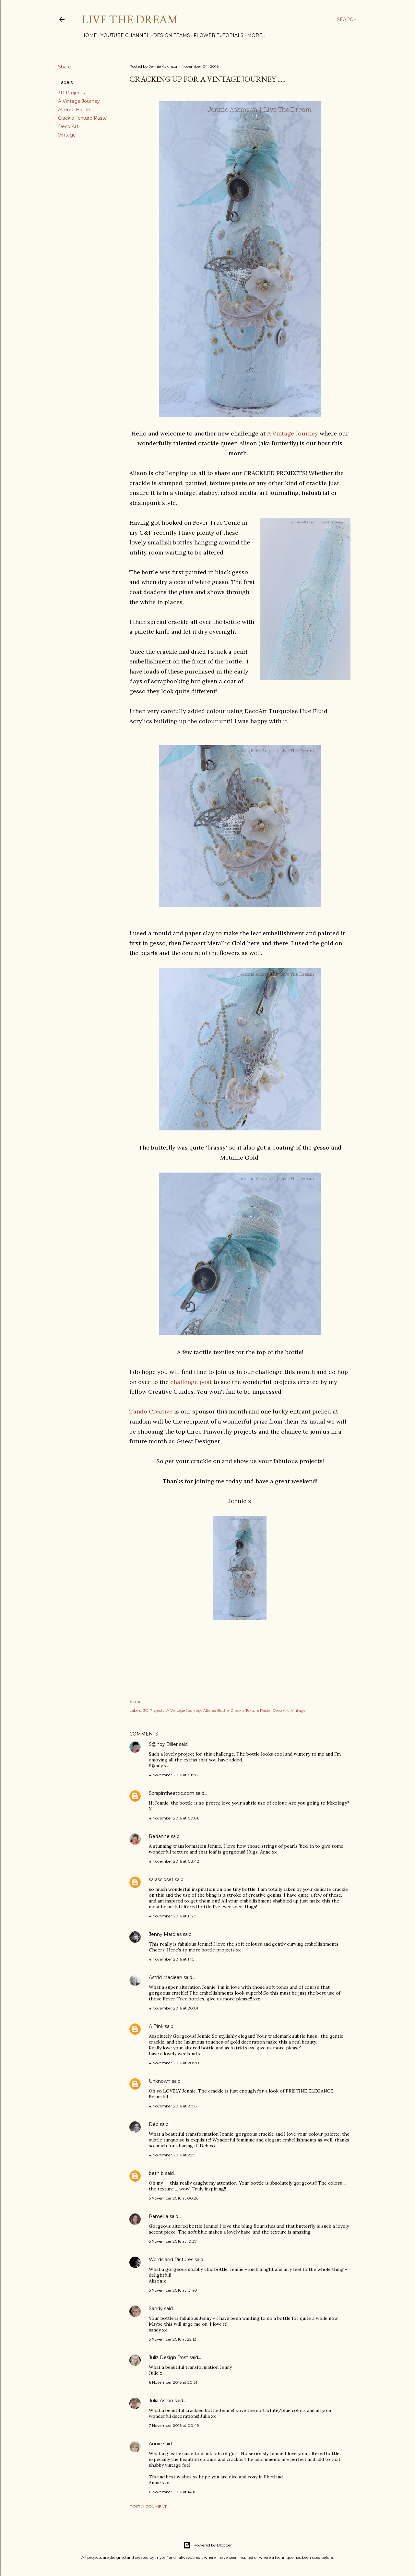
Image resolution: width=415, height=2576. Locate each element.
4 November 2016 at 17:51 (172, 1959)
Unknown (160, 2081)
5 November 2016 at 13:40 (173, 2290)
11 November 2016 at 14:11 (172, 2491)
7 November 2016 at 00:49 (174, 2425)
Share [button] (64, 67)
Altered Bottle (74, 110)
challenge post (191, 1382)
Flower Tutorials (218, 35)
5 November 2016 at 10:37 (173, 2241)
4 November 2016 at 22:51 (172, 2155)
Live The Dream (129, 19)
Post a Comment (148, 2506)
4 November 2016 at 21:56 (172, 2106)
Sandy (156, 2308)
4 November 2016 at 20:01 (173, 2008)
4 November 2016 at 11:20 (172, 1916)
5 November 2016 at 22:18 (172, 2339)
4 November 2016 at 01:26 (173, 1774)
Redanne (159, 1836)
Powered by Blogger (207, 2545)
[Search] (347, 19)
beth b (156, 2173)
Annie (155, 2444)
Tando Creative (151, 1411)
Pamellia (158, 2216)
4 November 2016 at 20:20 (174, 2062)
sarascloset (161, 1879)
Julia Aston (161, 2400)
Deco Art (68, 126)
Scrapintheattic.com (171, 1793)
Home (89, 35)
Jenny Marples (165, 1934)
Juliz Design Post (168, 2357)
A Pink (156, 2026)
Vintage (67, 135)
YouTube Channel (125, 35)
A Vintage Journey (79, 101)
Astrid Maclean (165, 1977)
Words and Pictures (171, 2259)
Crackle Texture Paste (82, 118)
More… (256, 35)
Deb (154, 2124)
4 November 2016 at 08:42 (174, 1861)
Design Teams (171, 35)
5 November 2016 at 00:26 (173, 2198)
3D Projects (71, 93)
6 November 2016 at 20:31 (173, 2382)
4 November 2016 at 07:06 (174, 1818)
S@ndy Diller (163, 1744)
